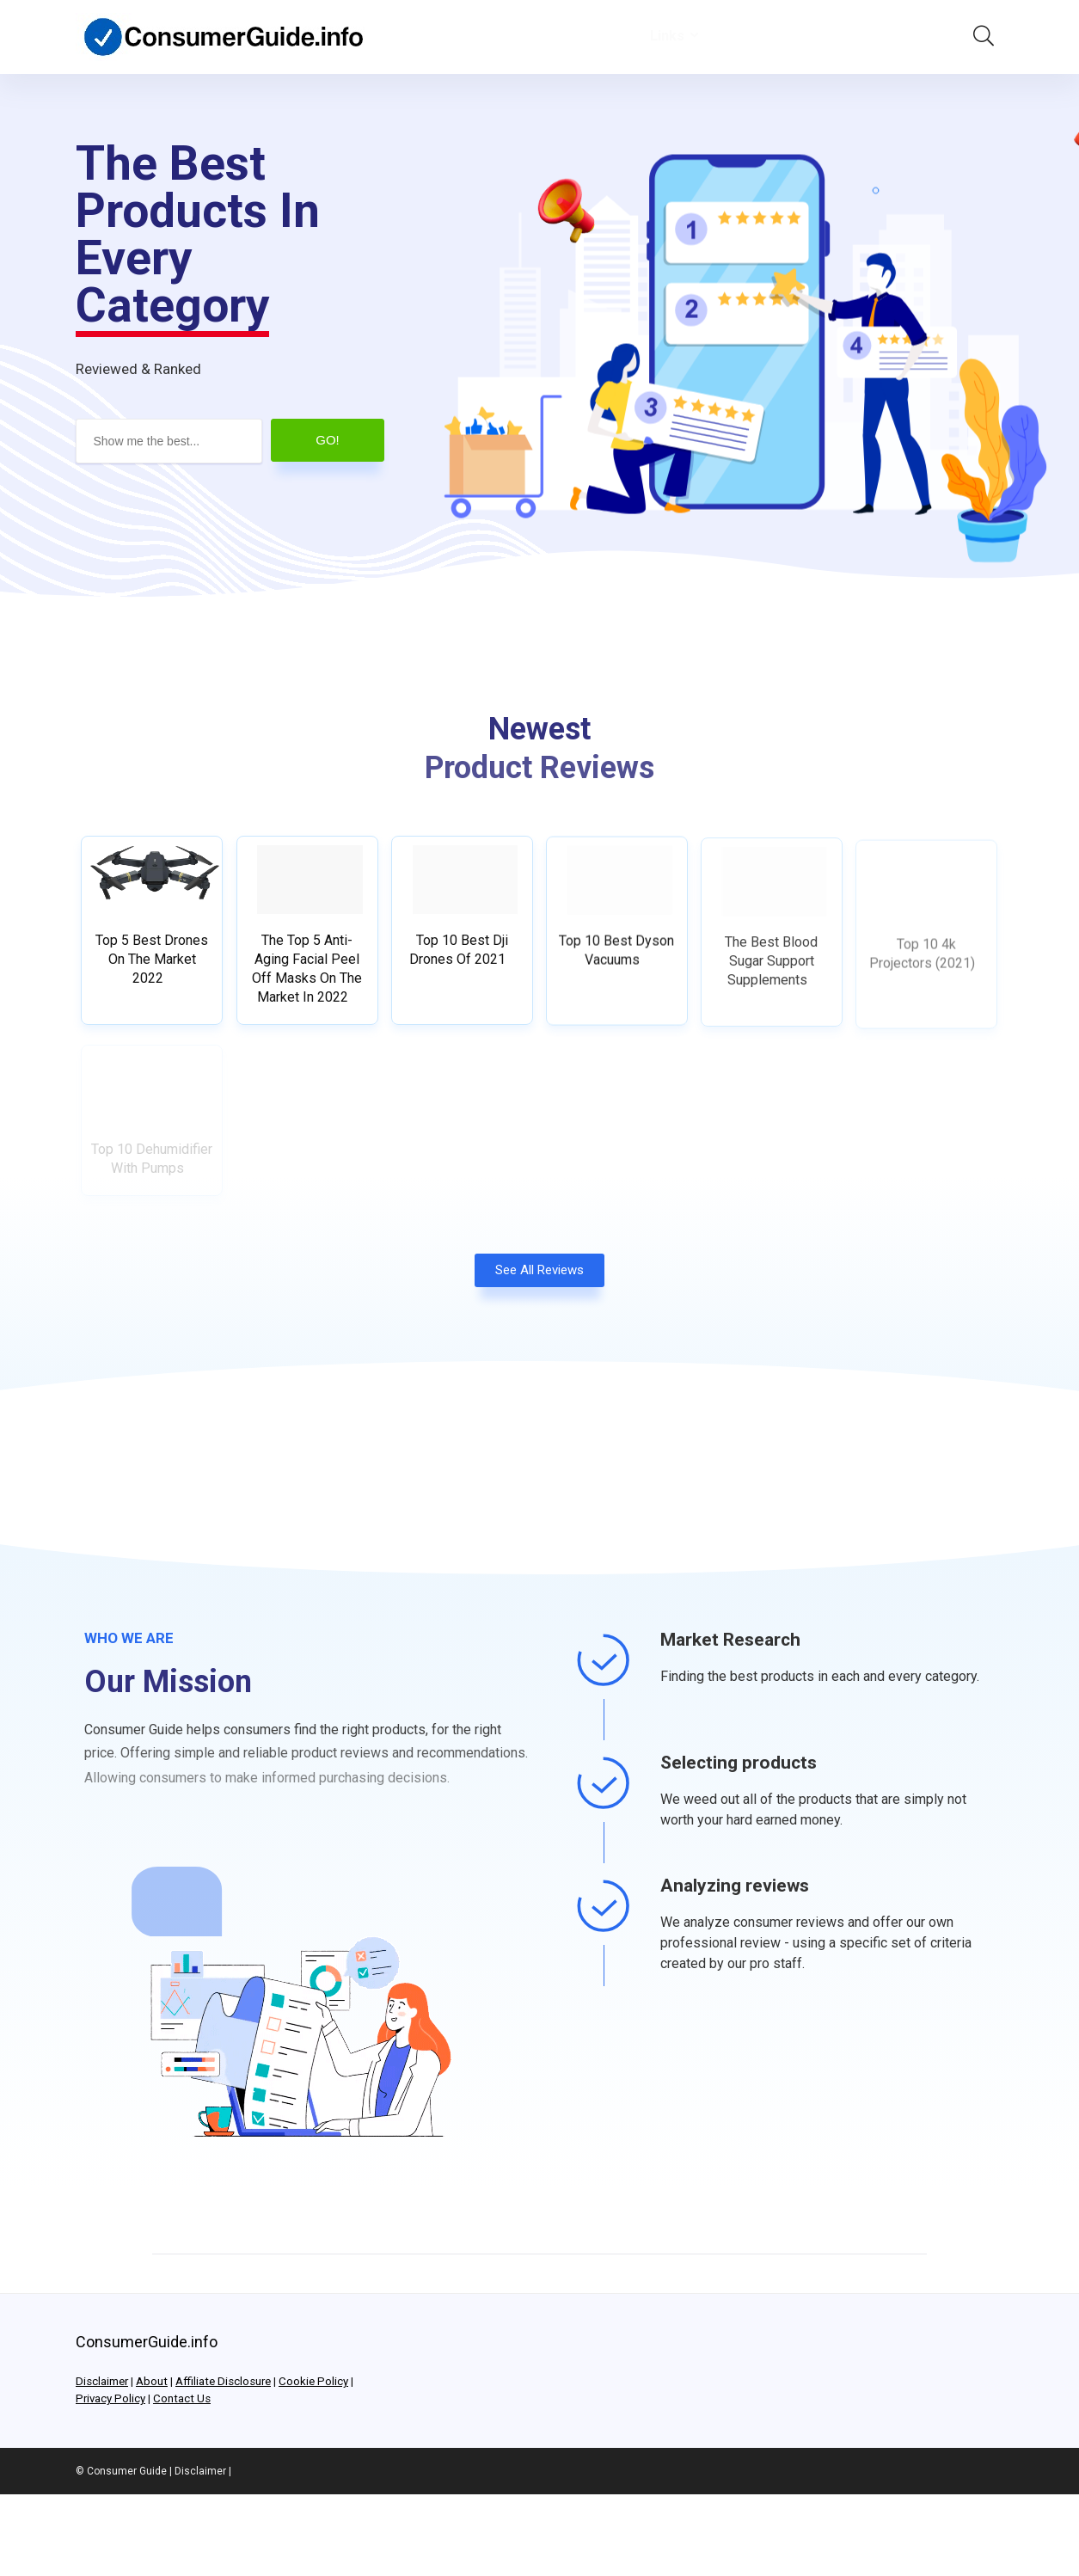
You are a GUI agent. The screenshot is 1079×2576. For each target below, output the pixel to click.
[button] (539, 1280)
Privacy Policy (110, 2398)
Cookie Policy (313, 2381)
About (152, 2381)
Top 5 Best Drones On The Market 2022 (151, 964)
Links (667, 36)
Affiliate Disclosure (223, 2381)
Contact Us (182, 2398)
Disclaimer (102, 2381)
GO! (328, 439)
